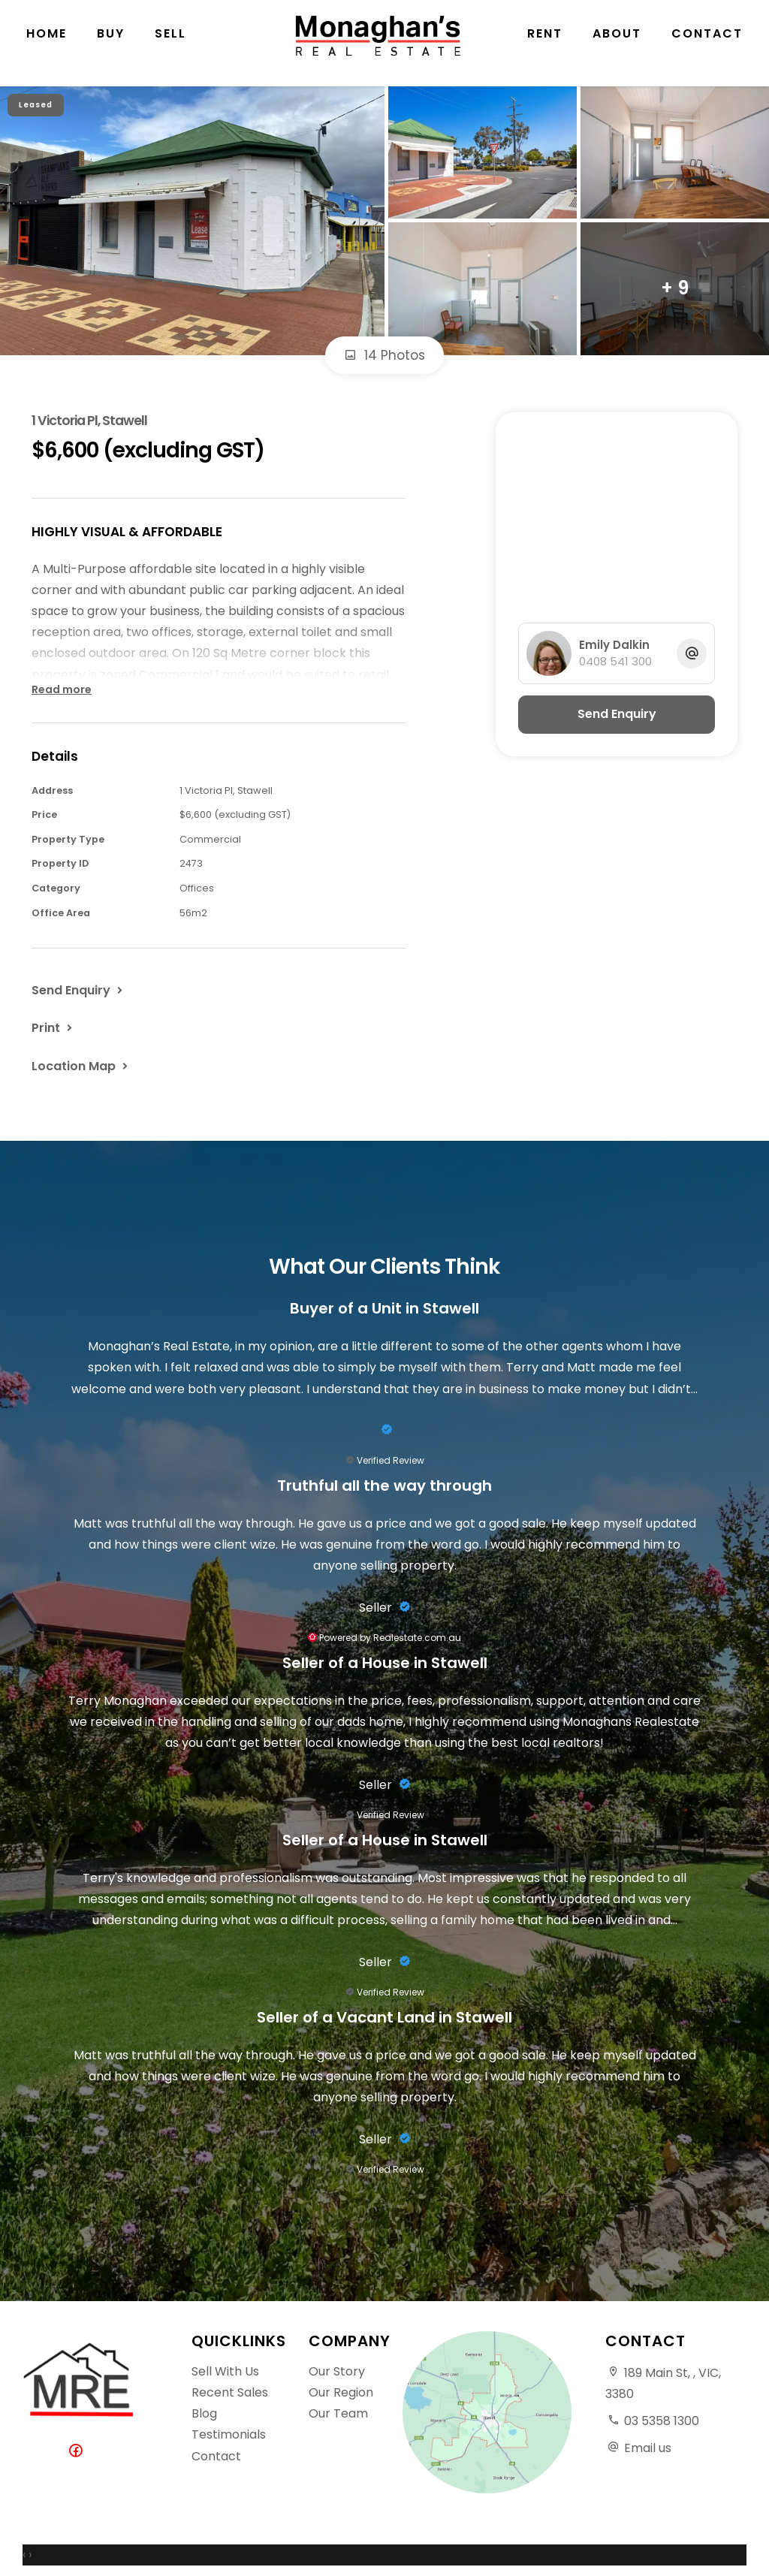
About (617, 44)
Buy (111, 44)
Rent (544, 44)
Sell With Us (225, 2371)
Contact (707, 44)
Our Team (338, 2413)
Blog (204, 2413)
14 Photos (384, 355)
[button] (53, 1027)
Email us (647, 2448)
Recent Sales (229, 2392)
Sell (170, 44)
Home (46, 44)
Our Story (337, 2371)
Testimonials (228, 2434)
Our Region (341, 2392)
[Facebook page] (79, 2452)
